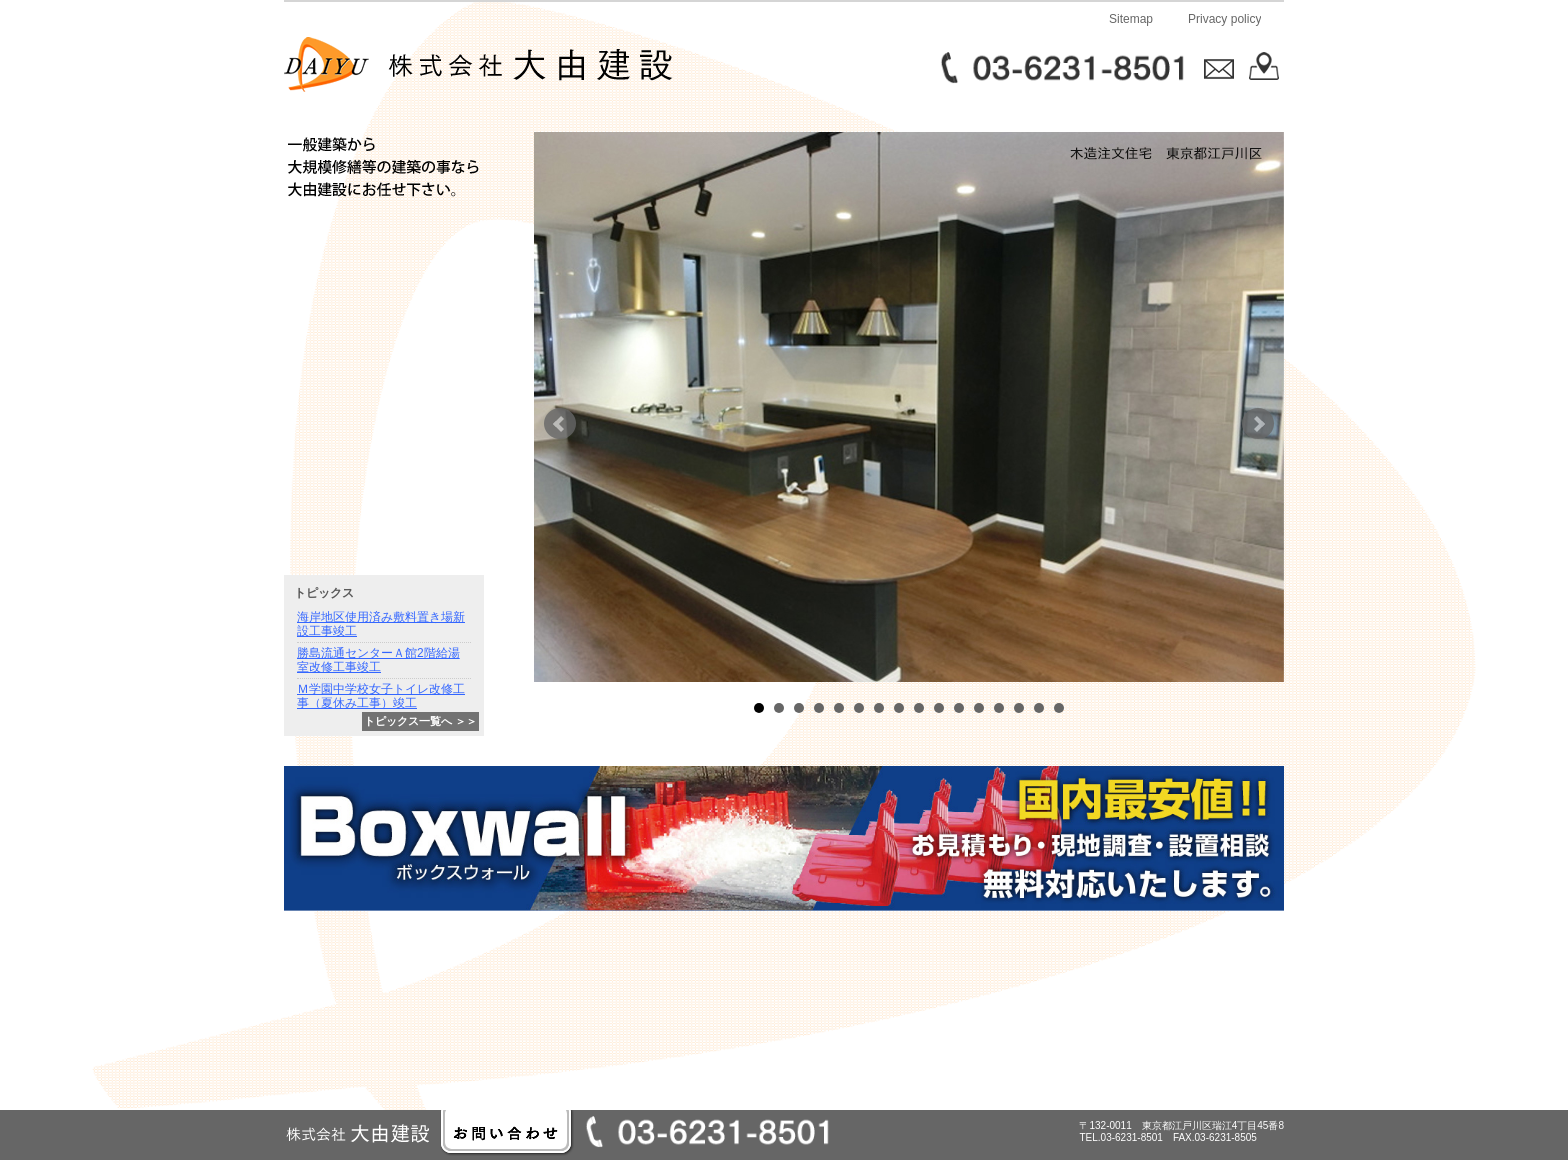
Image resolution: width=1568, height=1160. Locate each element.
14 (1019, 708)
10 (939, 708)
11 (959, 708)
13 (999, 708)
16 (1059, 708)
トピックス (324, 593)
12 (979, 708)
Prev (560, 424)
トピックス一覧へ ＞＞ (420, 721)
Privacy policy (1224, 19)
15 (1039, 708)
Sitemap (1131, 19)
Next (1258, 424)
